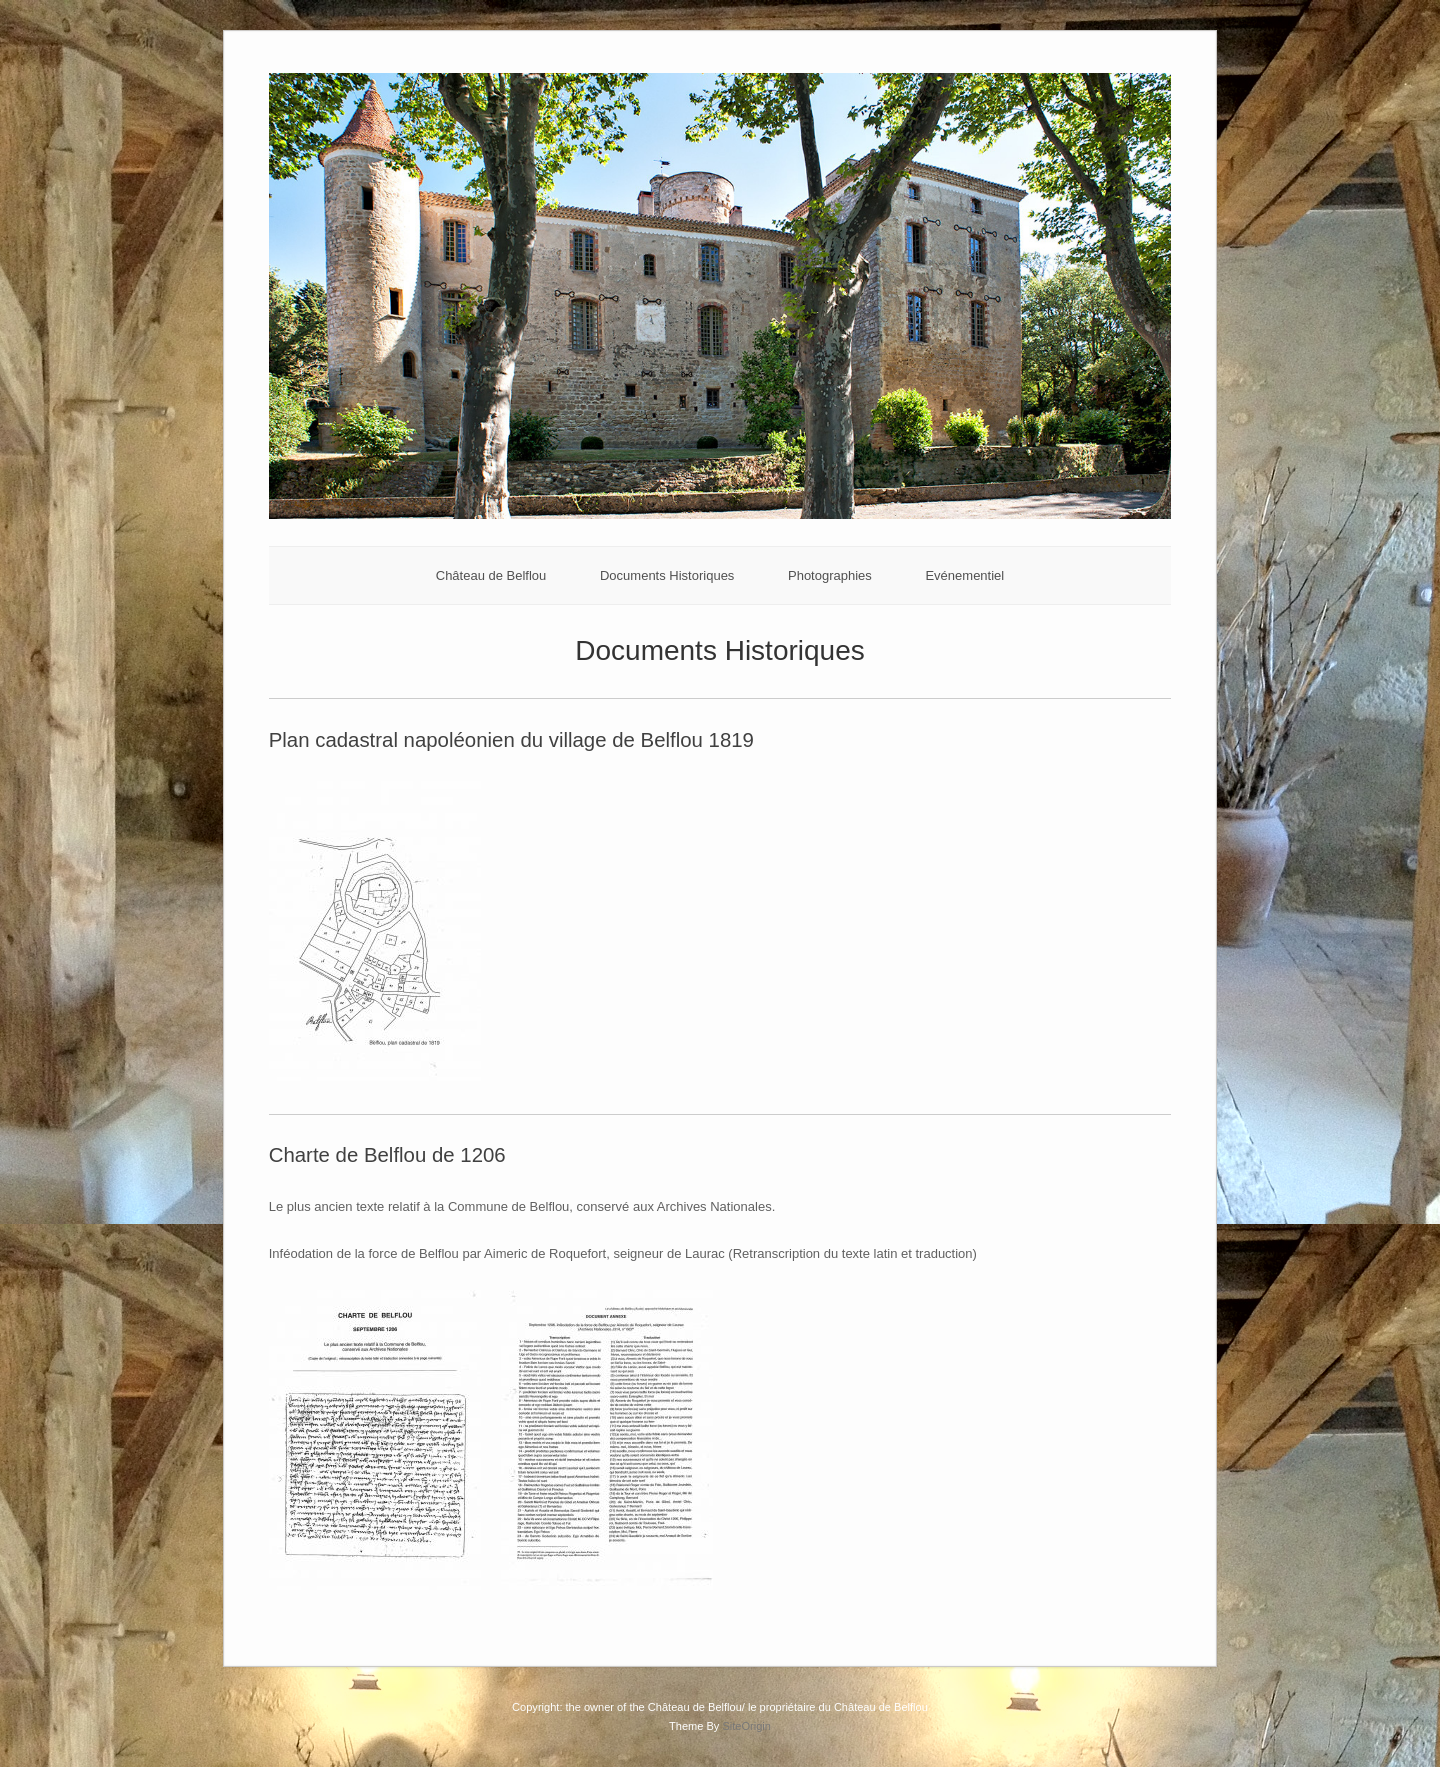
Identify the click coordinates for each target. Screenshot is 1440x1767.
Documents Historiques (667, 575)
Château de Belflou (491, 575)
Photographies (830, 575)
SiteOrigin (746, 1726)
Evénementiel (964, 575)
